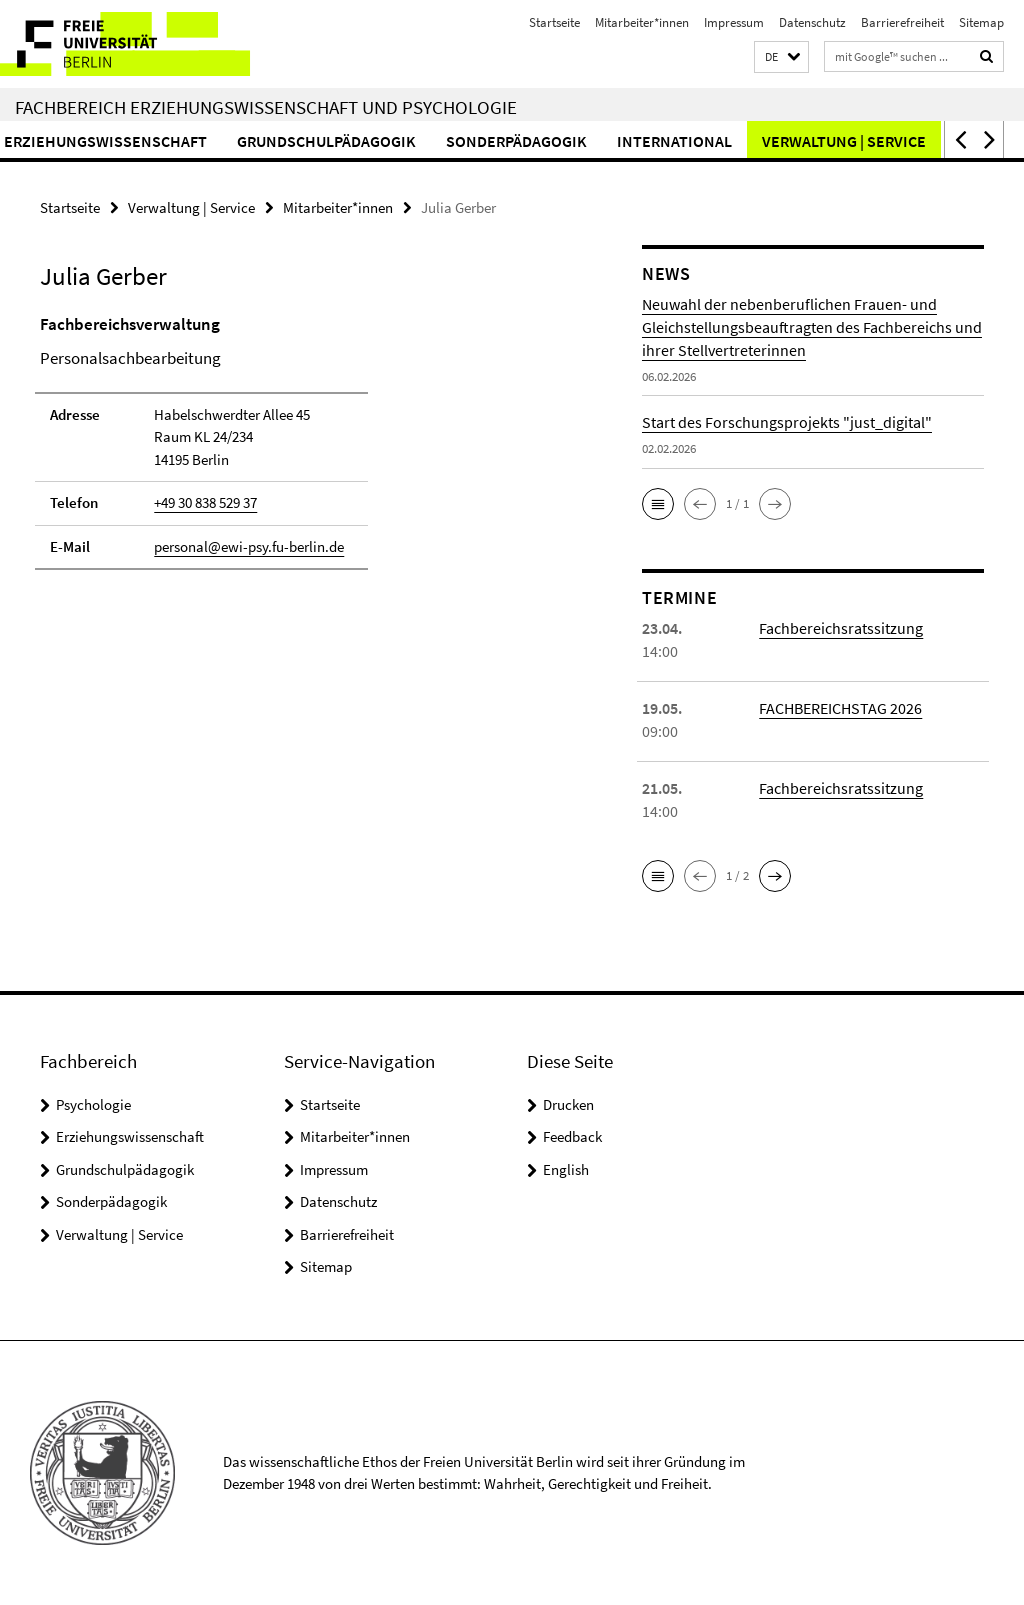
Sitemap (981, 22)
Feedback (572, 1136)
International (766, 141)
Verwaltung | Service (191, 207)
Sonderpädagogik (608, 141)
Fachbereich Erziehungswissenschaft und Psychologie (266, 107)
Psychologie (93, 1104)
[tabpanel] (309, 451)
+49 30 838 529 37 (205, 502)
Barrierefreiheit (902, 22)
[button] (781, 57)
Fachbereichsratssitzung (841, 628)
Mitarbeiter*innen (642, 22)
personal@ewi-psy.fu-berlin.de (249, 546)
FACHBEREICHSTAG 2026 (840, 708)
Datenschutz (812, 22)
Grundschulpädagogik (418, 141)
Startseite (554, 22)
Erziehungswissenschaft (197, 141)
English (566, 1169)
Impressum (734, 22)
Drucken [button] (568, 1104)
